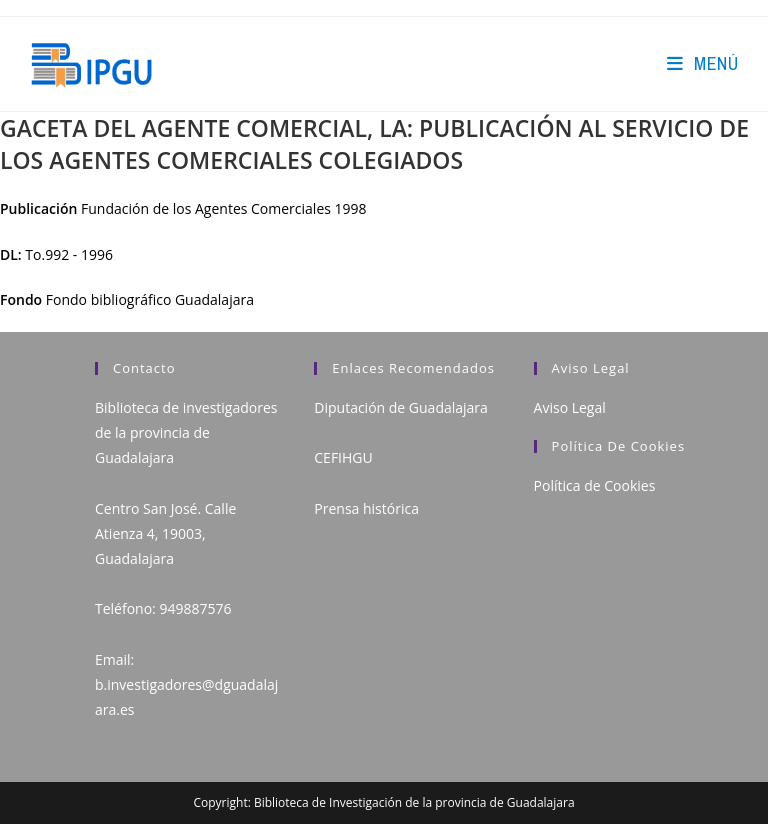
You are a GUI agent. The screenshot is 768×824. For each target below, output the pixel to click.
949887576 (195, 608)
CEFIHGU (343, 457)
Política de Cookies (595, 485)
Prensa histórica (366, 508)
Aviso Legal (570, 407)
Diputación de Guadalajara (401, 407)
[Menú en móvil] (702, 63)
